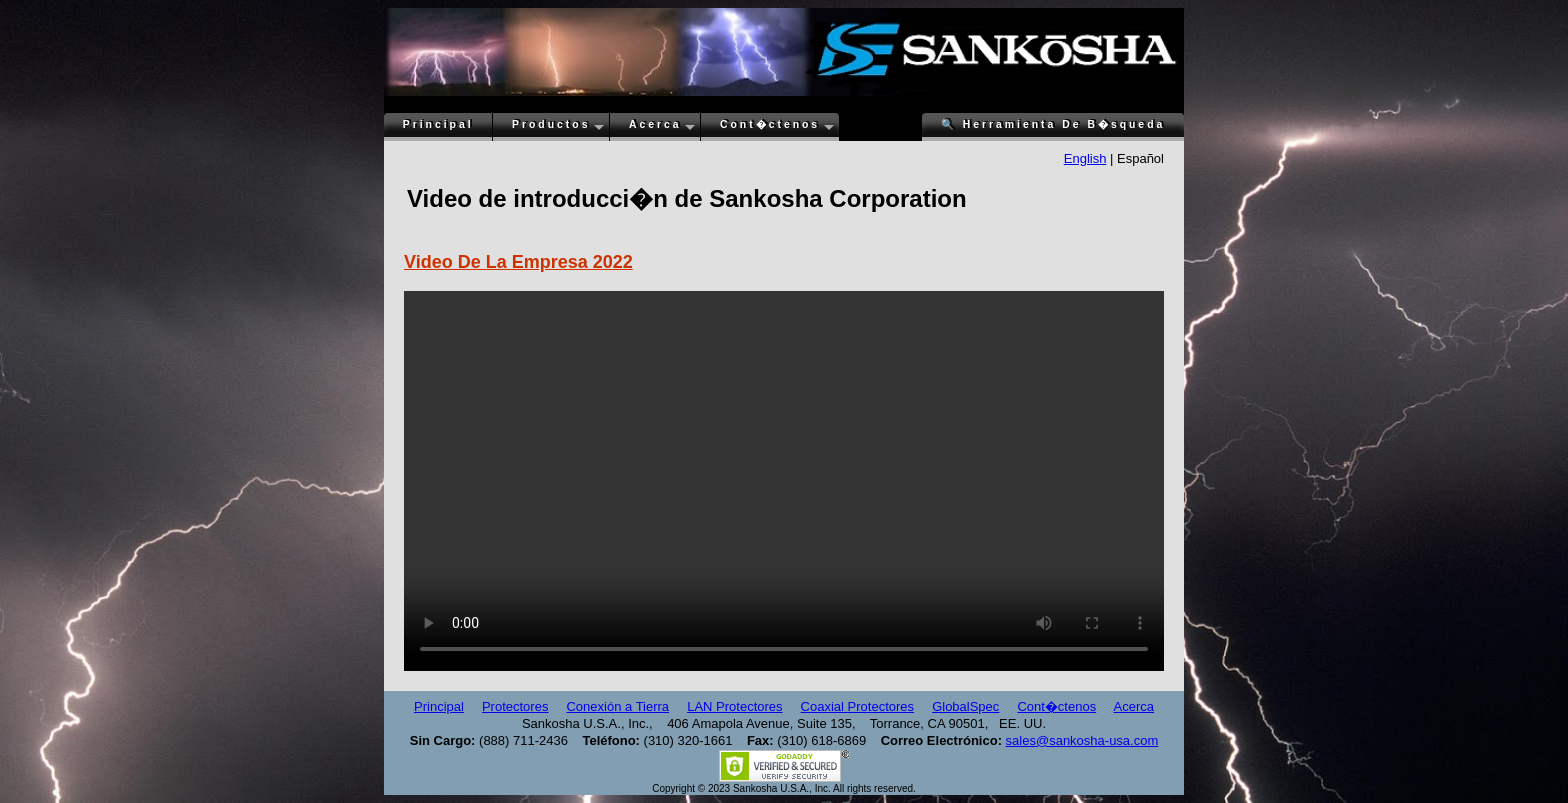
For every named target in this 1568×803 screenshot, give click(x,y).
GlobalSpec (965, 706)
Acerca (655, 124)
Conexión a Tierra (617, 706)
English (1085, 158)
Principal (438, 124)
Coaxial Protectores (857, 706)
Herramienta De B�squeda (1053, 124)
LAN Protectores (734, 706)
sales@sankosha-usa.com (1082, 740)
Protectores (515, 706)
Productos (551, 124)
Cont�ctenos (770, 124)
